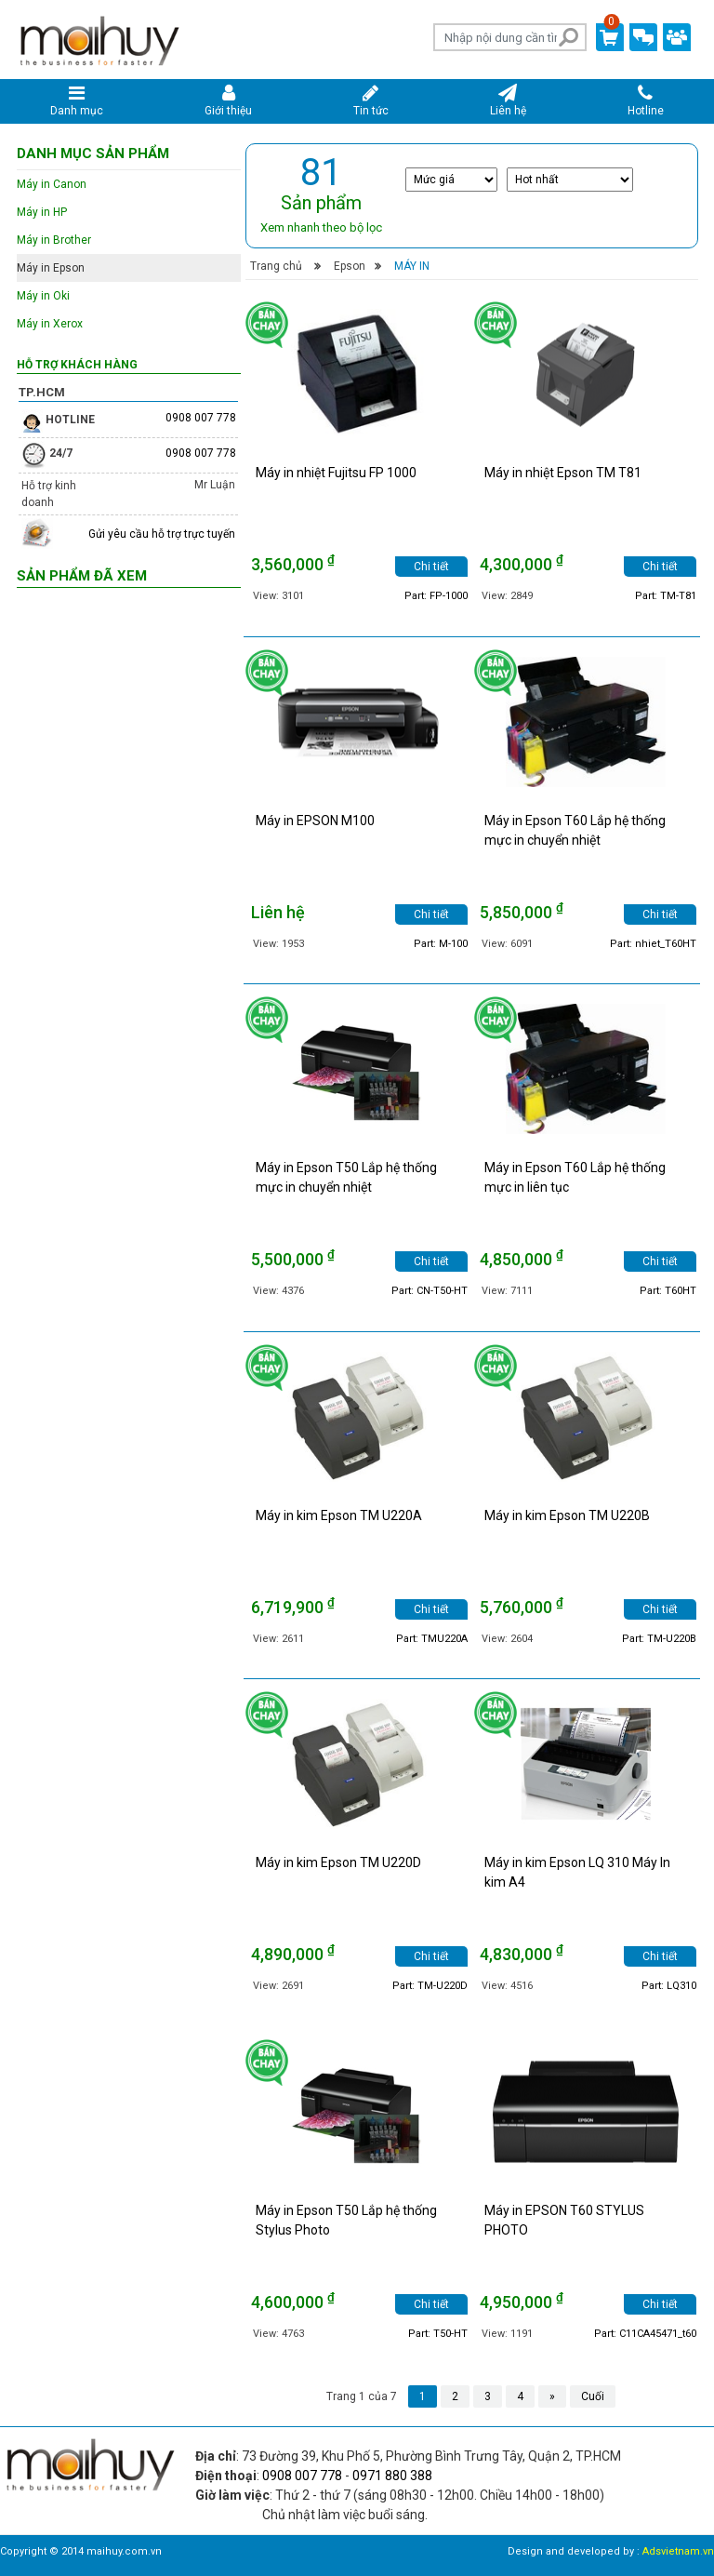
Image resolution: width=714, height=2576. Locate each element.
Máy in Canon (51, 184)
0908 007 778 (200, 417)
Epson (349, 266)
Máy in (412, 266)
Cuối (592, 2396)
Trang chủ (276, 266)
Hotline (645, 100)
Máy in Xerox (50, 323)
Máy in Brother (54, 240)
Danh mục (77, 100)
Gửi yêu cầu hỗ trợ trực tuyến (161, 534)
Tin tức (371, 100)
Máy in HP (42, 212)
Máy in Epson (51, 267)
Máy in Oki (43, 295)
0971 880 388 (392, 2475)
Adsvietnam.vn (678, 2551)
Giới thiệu (228, 100)
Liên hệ (507, 100)
